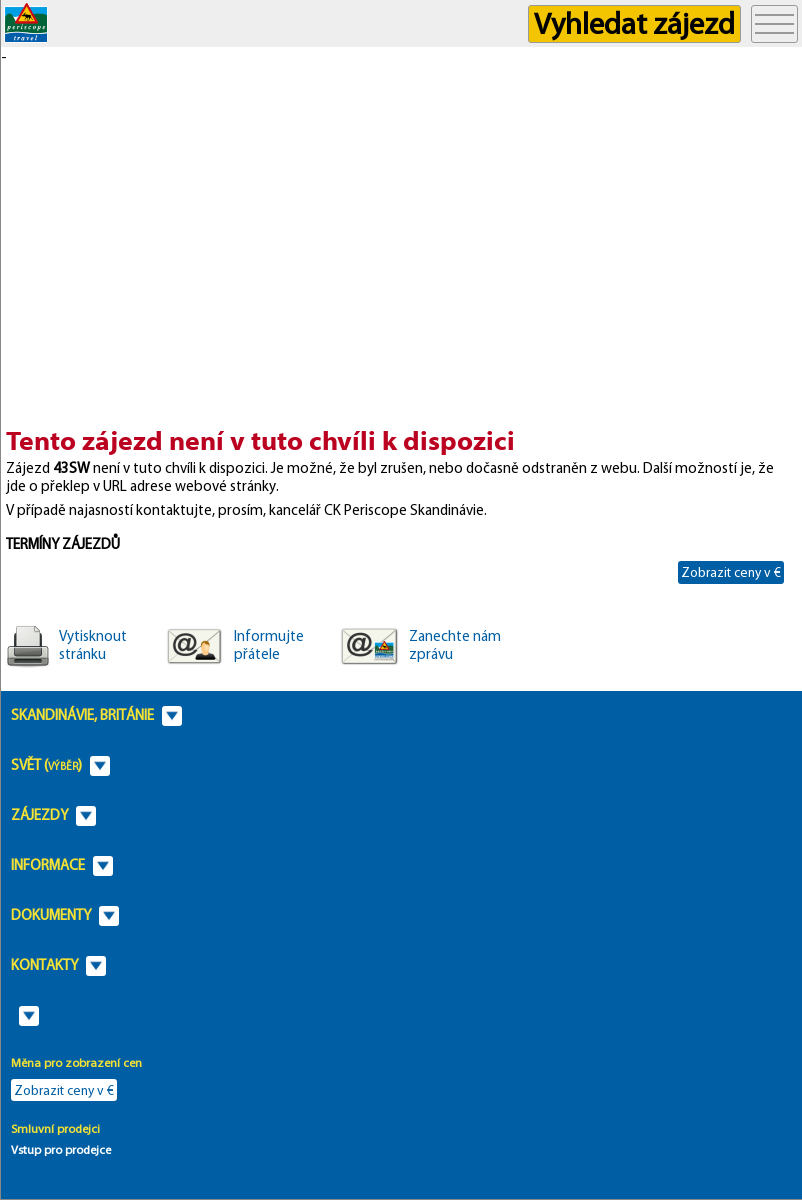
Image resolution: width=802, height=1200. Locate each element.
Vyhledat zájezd (634, 23)
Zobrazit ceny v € (731, 572)
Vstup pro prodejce (61, 1149)
